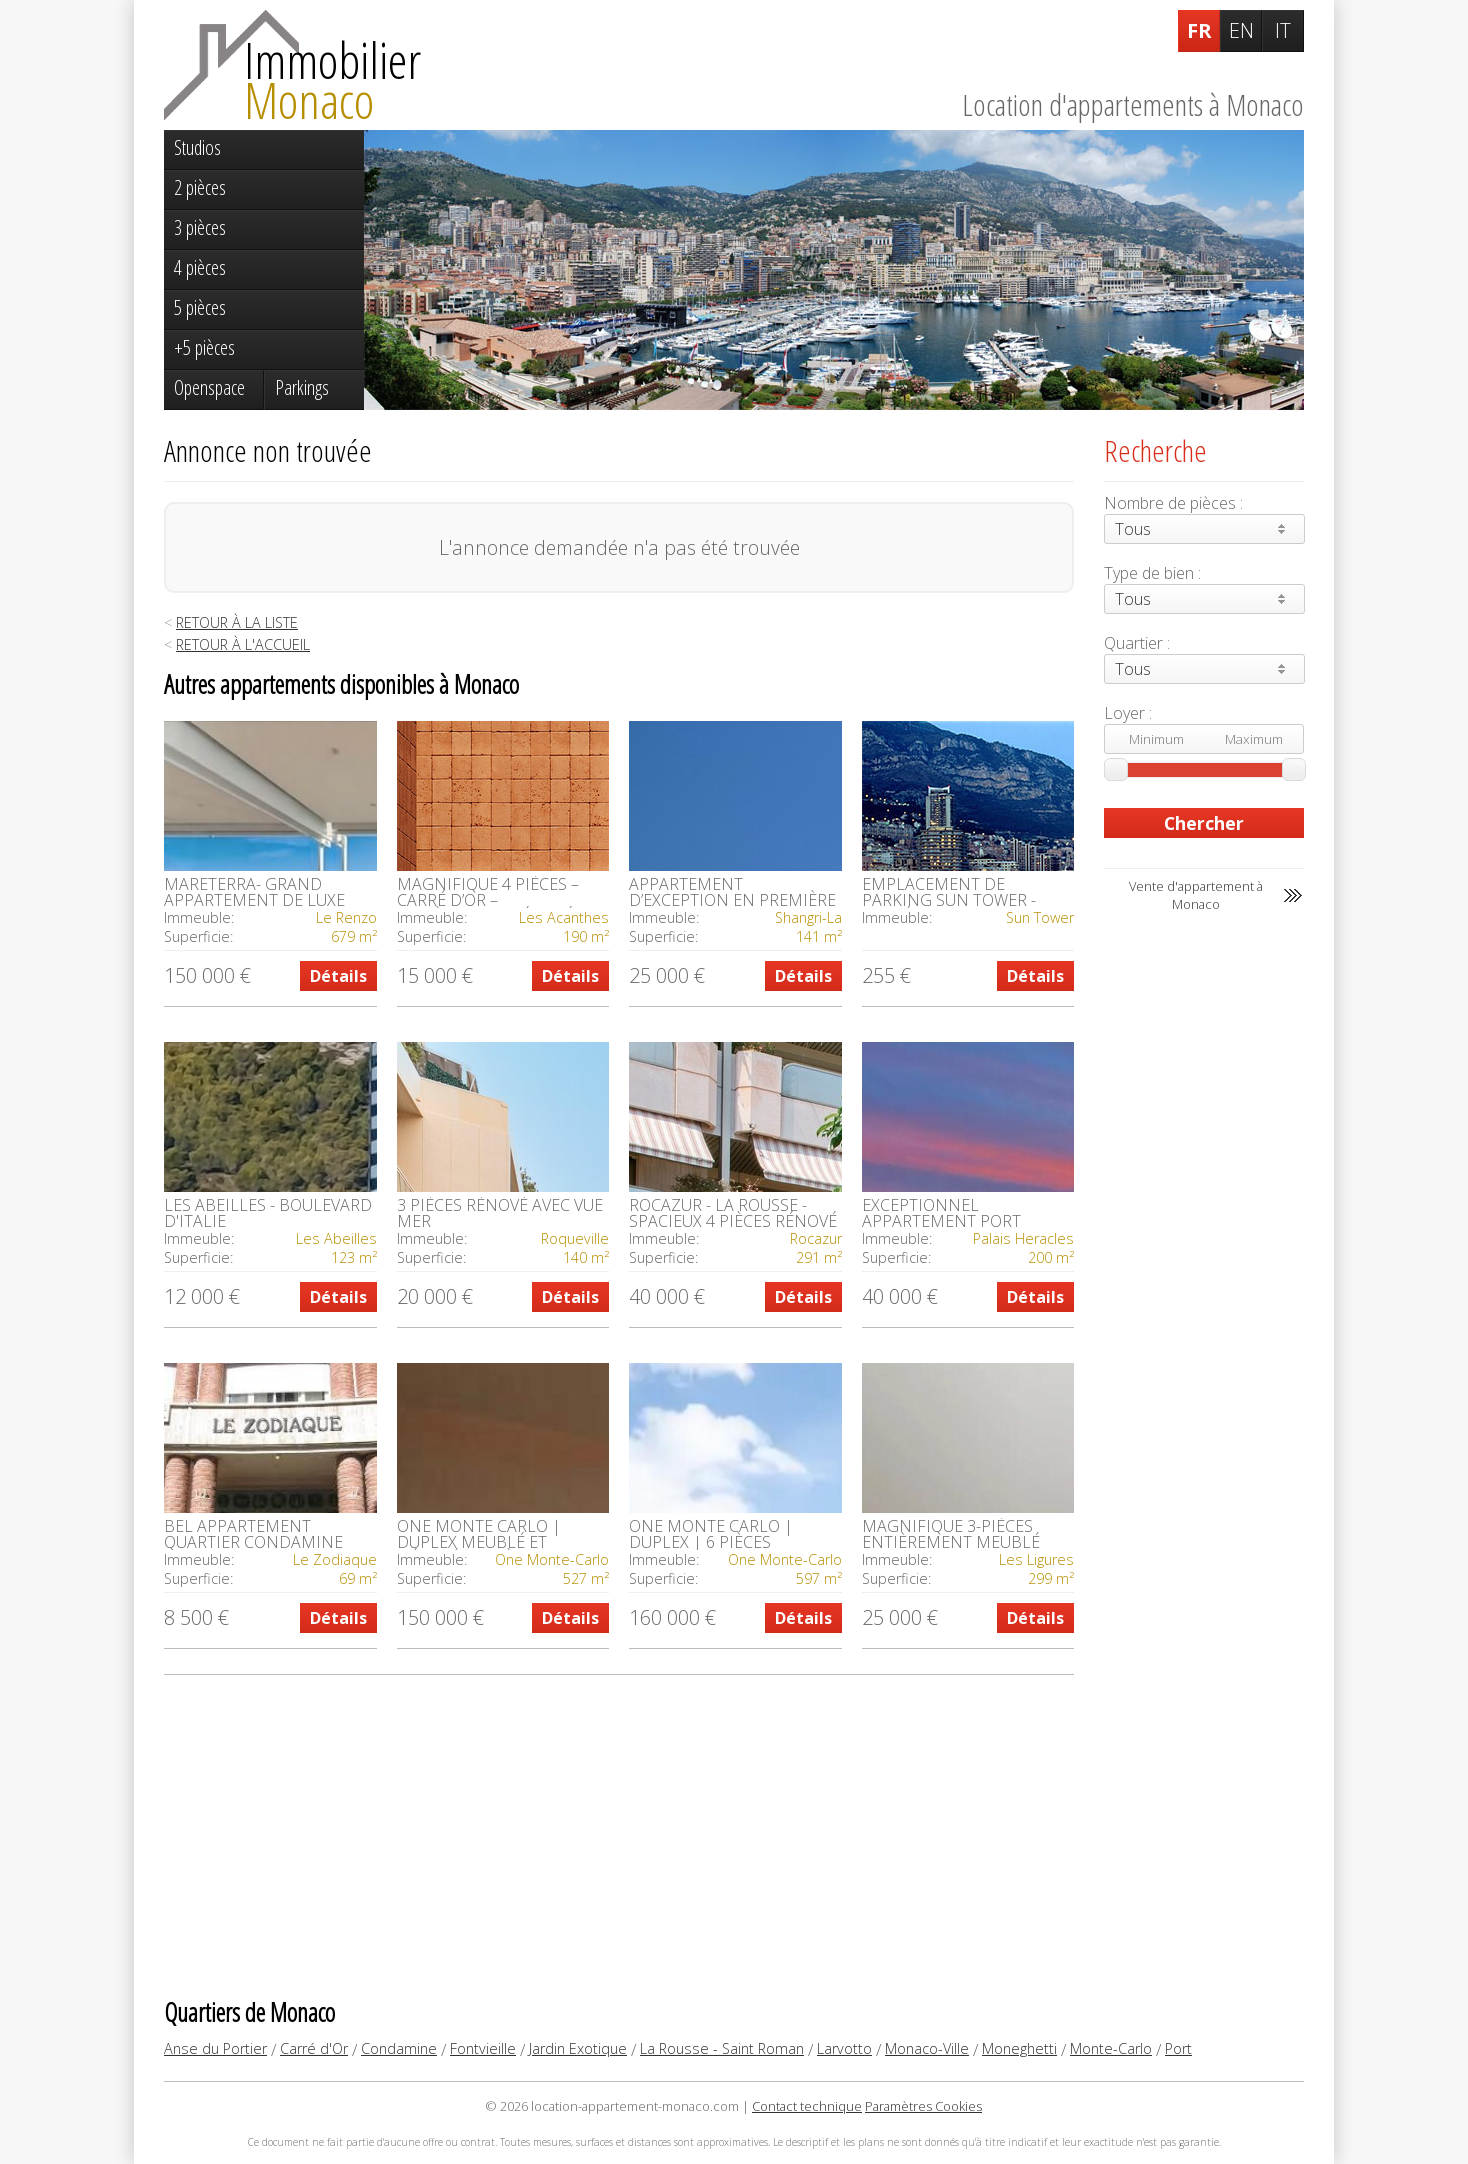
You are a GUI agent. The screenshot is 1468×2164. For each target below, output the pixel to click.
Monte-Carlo (1111, 2048)
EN (1241, 30)
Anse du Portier (215, 2048)
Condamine (399, 2048)
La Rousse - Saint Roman (722, 2048)
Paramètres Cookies (923, 2106)
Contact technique (807, 2106)
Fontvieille (483, 2048)
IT (1283, 30)
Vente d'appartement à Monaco (1196, 895)
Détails (338, 976)
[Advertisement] (619, 1835)
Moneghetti (1019, 2048)
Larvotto (844, 2048)
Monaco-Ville (927, 2048)
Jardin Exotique (578, 2048)
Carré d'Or (314, 2048)
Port (1178, 2048)
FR (1199, 30)
